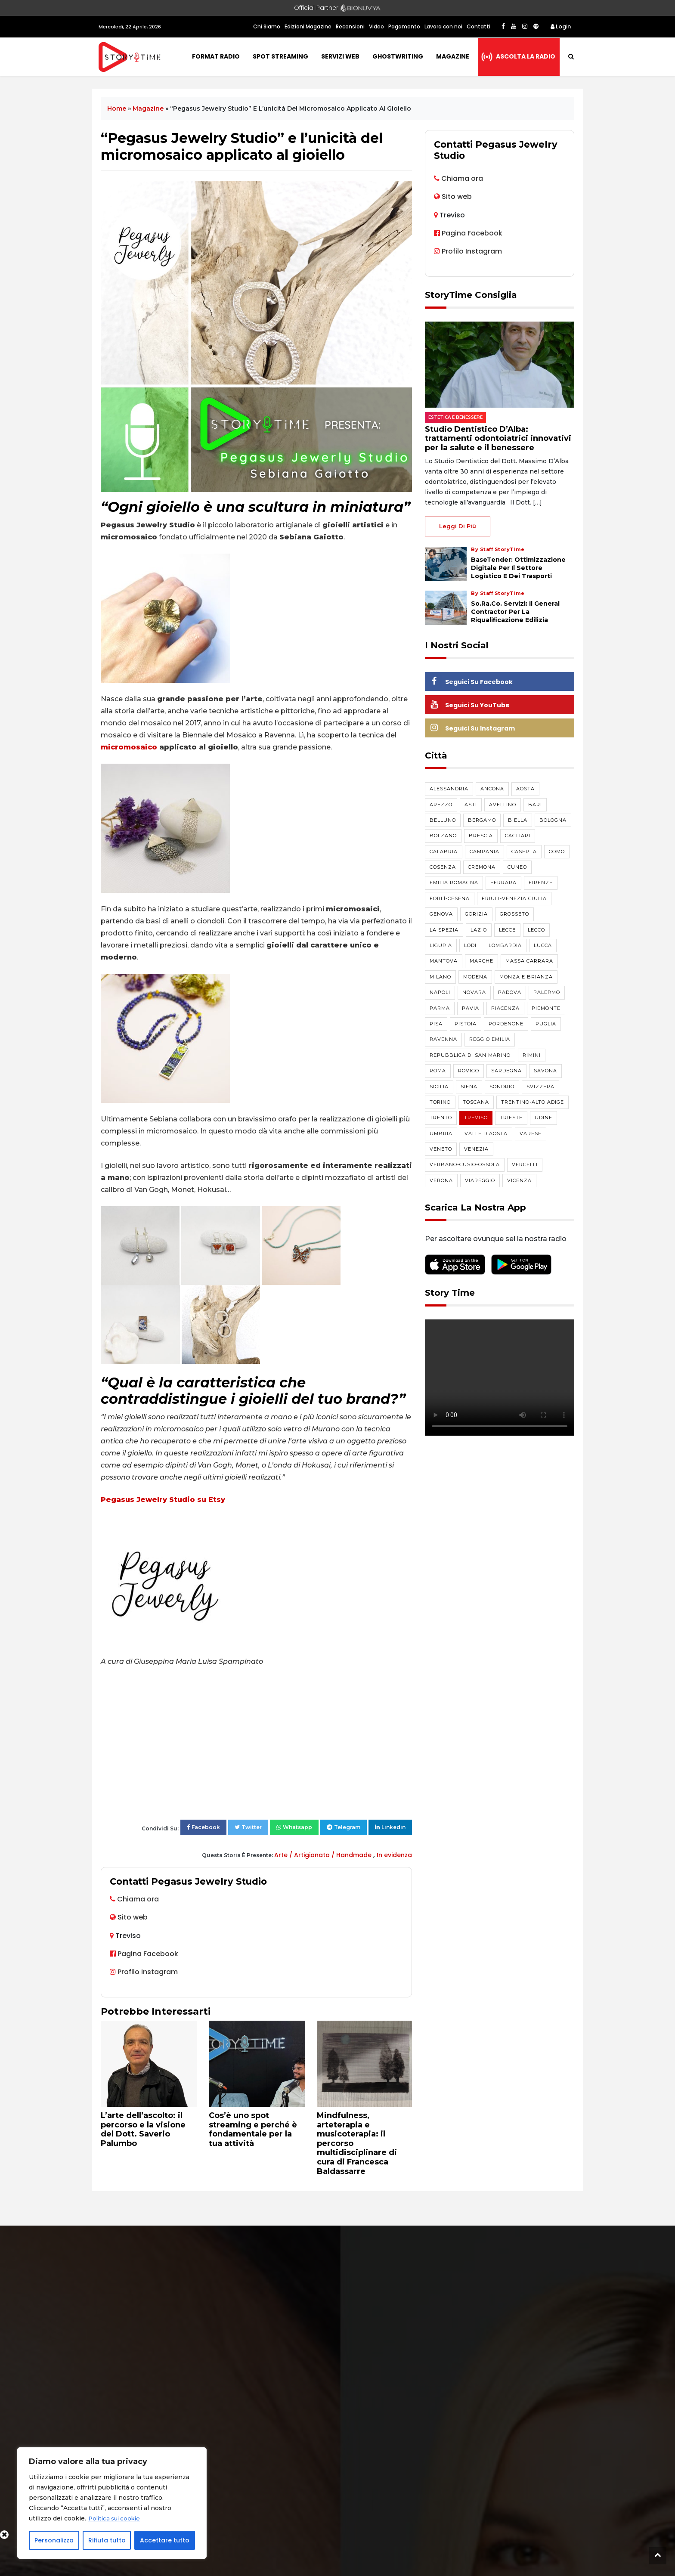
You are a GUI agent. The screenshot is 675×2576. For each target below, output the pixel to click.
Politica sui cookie (116, 2519)
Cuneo (517, 867)
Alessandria (449, 789)
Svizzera (540, 1087)
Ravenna (443, 1039)
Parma (440, 1008)
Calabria (444, 851)
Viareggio (480, 1180)
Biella (517, 820)
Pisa (436, 1024)
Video (376, 26)
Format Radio (216, 56)
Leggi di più (457, 526)
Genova (441, 914)
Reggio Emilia (489, 1039)
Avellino (502, 805)
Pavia (470, 1008)
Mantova (444, 961)
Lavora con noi (443, 26)
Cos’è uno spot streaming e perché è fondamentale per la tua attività (253, 2129)
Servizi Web (340, 56)
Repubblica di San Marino (470, 1055)
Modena (475, 977)
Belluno (443, 820)
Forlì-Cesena (450, 898)
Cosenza (443, 867)
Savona (545, 1071)
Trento (441, 1118)
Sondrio (501, 1087)
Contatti (478, 26)
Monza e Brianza (526, 977)
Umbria (441, 1133)
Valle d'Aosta (486, 1133)
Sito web (133, 1917)
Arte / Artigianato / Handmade (323, 1855)
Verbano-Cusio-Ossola (465, 1164)
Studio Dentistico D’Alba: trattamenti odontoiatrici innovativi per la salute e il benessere (498, 438)
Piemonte (546, 1008)
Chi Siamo (266, 26)
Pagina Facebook (144, 1954)
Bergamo (482, 820)
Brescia (481, 836)
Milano (440, 977)
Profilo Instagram (144, 1972)
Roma (438, 1071)
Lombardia (505, 945)
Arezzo (441, 805)
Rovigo (468, 1071)
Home (116, 108)
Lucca (543, 945)
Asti (470, 805)
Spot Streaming (280, 56)
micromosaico (129, 747)
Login (561, 26)
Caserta (524, 851)
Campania (484, 851)
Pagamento (404, 26)
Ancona (492, 789)
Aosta (525, 789)
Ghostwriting (397, 56)
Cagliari (517, 836)
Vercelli (525, 1164)
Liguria (441, 945)
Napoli (440, 992)
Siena (469, 1087)
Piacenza (505, 1008)
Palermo (546, 992)
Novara (474, 992)
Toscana (476, 1102)
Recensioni (350, 26)
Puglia (546, 1024)
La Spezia (444, 930)
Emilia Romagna (454, 882)
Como (557, 851)
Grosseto (514, 914)
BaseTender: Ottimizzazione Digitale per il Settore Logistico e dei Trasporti (518, 568)
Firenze (541, 882)
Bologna (553, 820)
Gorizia (476, 914)
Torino (440, 1102)
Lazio (479, 930)
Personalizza (54, 2540)
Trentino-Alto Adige (532, 1102)
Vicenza (519, 1180)
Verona (441, 1180)
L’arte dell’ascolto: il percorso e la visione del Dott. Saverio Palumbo (143, 2129)
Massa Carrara (529, 961)
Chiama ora (138, 1899)
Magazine (452, 56)
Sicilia (439, 1087)
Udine (543, 1118)
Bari (535, 805)
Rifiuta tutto (107, 2540)
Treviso (476, 1118)
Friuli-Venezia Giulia (514, 898)
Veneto (441, 1149)
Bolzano (443, 836)
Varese (531, 1133)
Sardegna (506, 1071)
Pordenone (506, 1024)
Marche (481, 961)
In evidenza (394, 1855)
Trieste (511, 1118)
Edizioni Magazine (308, 26)
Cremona (481, 867)
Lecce (507, 930)
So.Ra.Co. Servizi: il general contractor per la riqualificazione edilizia (515, 612)
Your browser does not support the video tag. (499, 1377)
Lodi (470, 945)
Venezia (476, 1149)
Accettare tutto (164, 2540)
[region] (112, 2503)
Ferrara (503, 882)
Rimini (532, 1055)
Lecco (536, 930)
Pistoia (466, 1024)
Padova (509, 992)
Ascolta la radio (525, 56)
